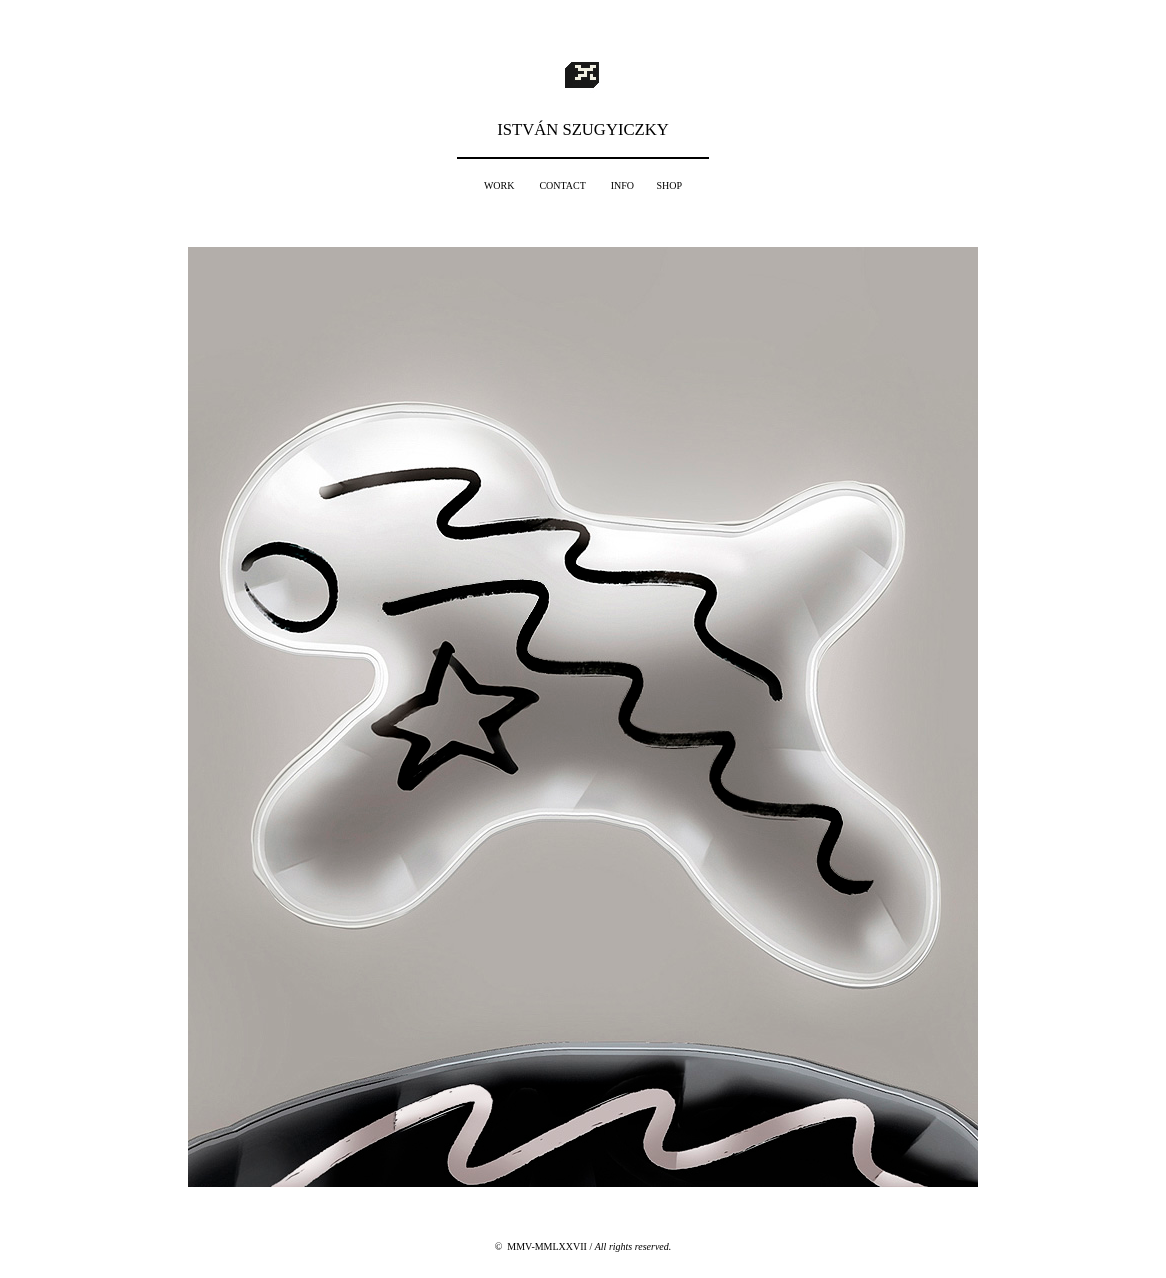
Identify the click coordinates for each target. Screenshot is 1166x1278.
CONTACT (562, 185)
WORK (499, 185)
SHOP (670, 185)
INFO (622, 185)
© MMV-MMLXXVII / (583, 1246)
